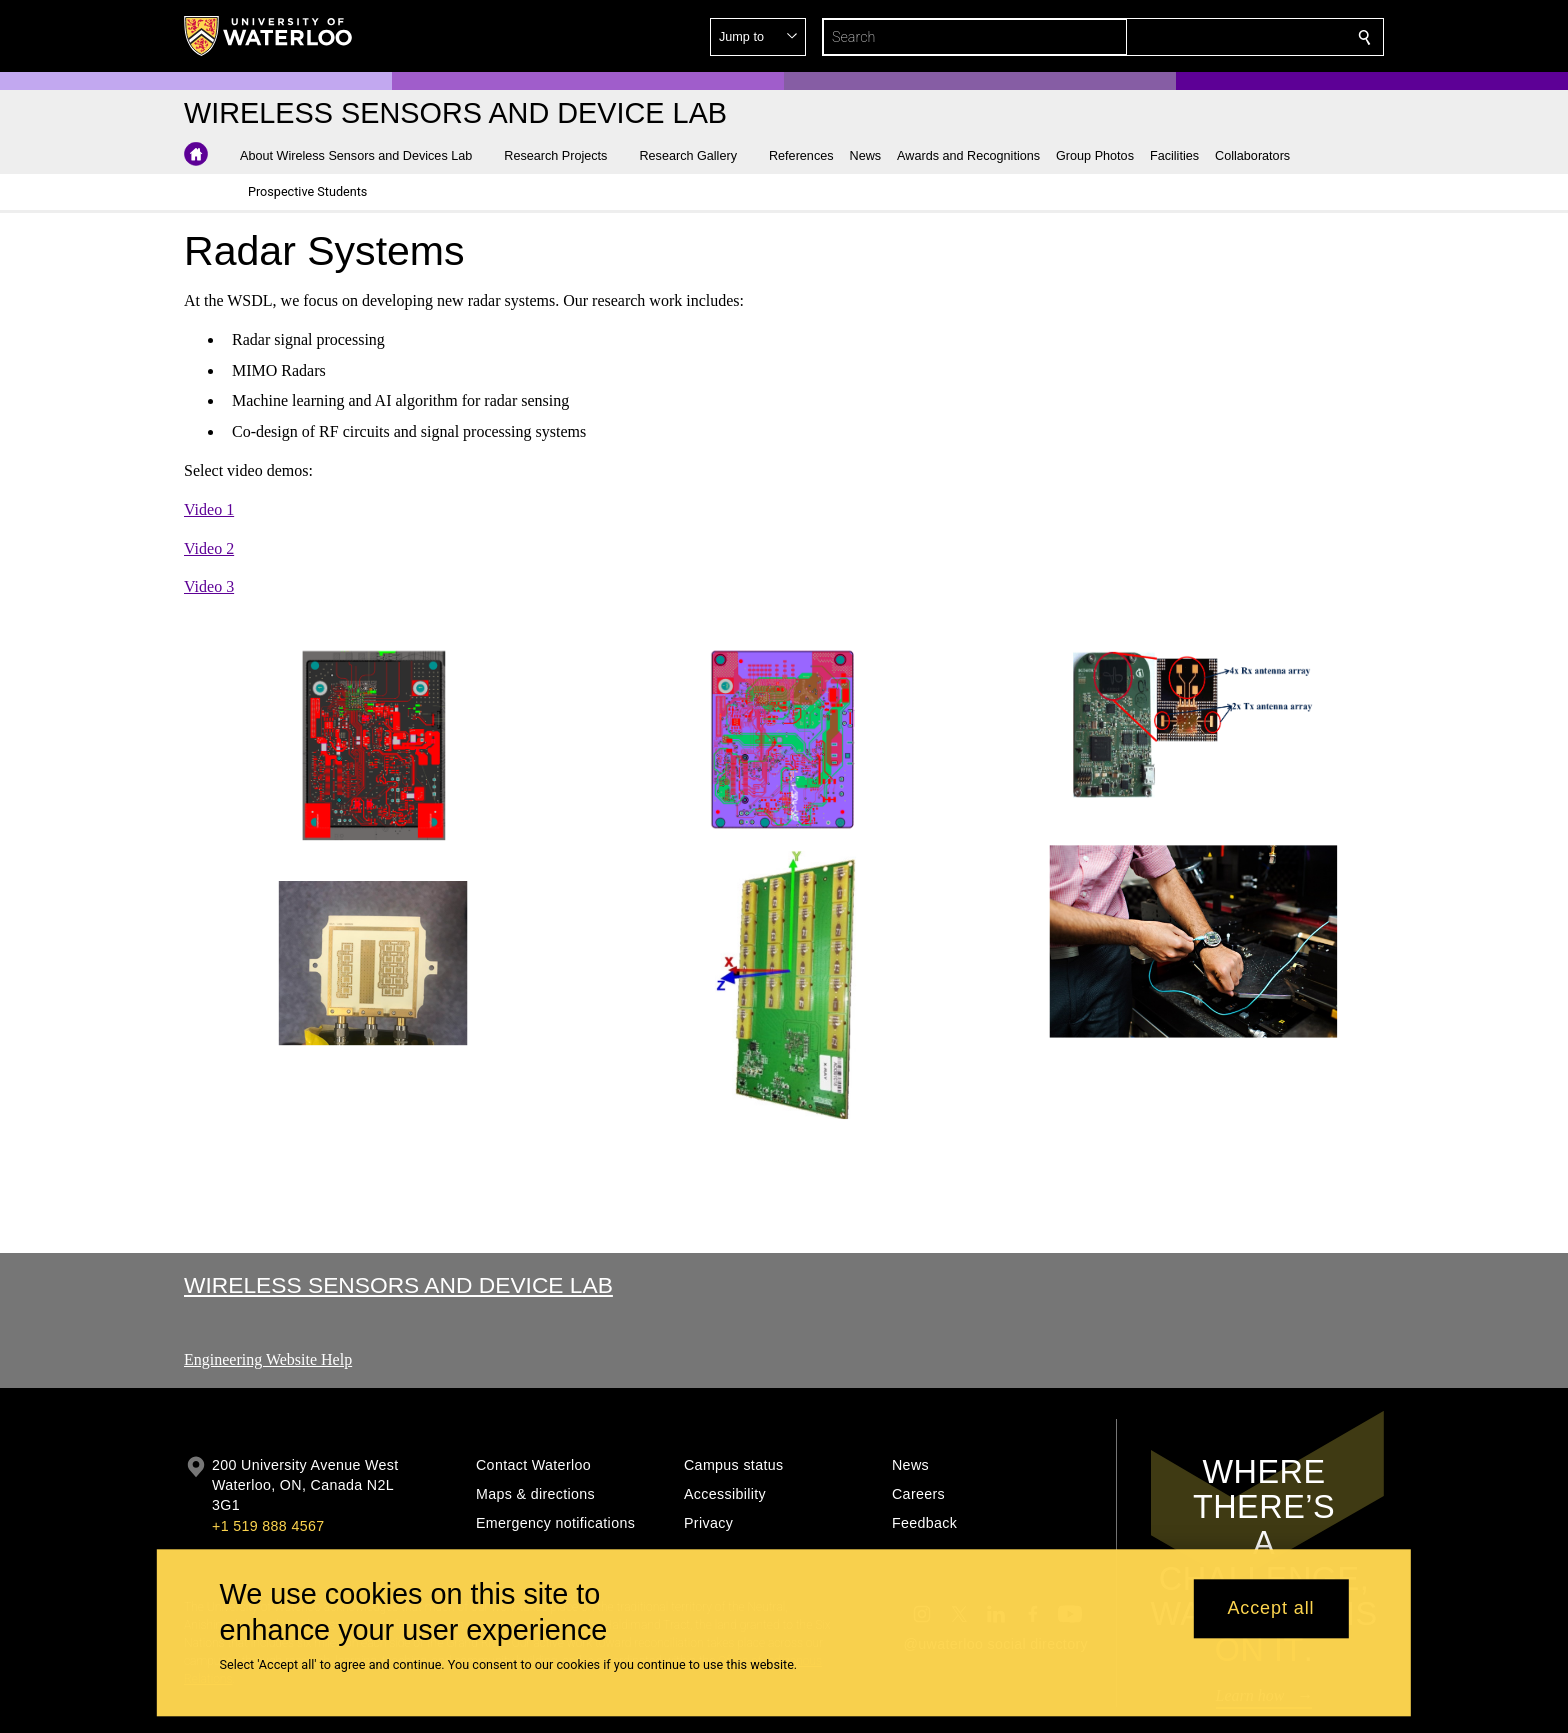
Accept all (1270, 1609)
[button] (1220, 37)
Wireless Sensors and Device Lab (398, 1285)
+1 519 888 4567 (268, 1526)
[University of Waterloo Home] (269, 36)
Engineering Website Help (268, 1359)
